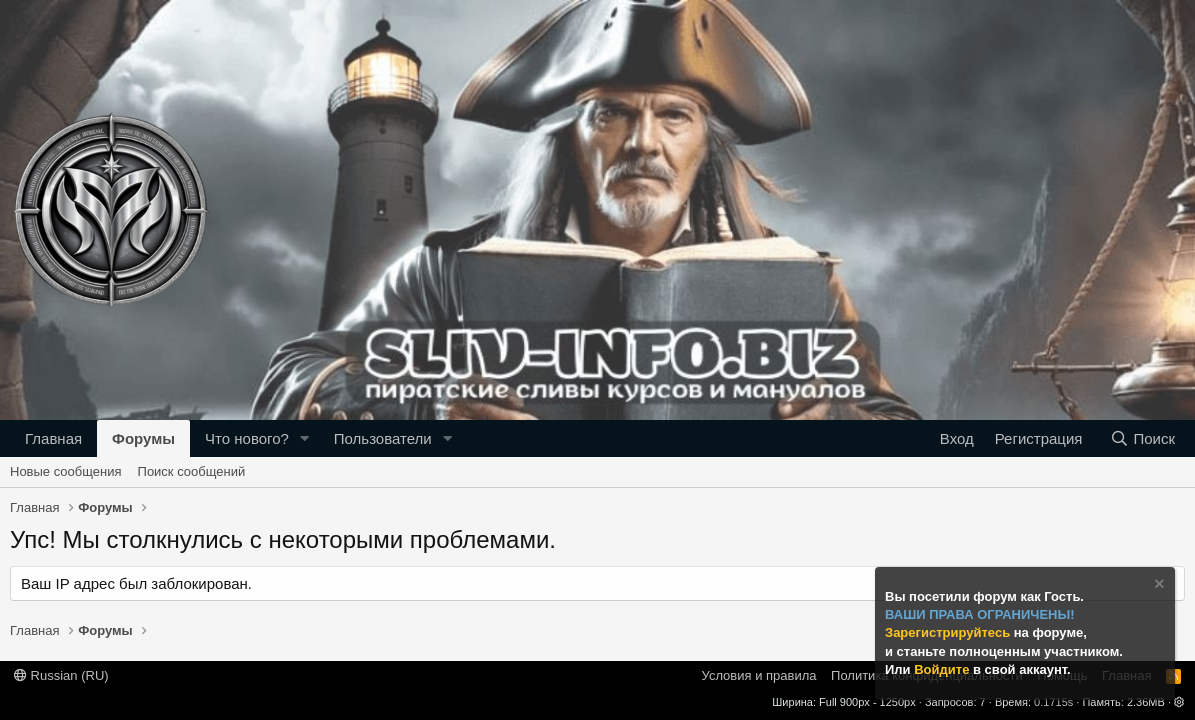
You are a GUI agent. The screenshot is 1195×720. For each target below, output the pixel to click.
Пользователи (383, 438)
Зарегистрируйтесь (949, 632)
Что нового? (247, 438)
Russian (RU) (61, 675)
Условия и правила (759, 675)
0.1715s (1053, 702)
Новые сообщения (66, 471)
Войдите (943, 669)
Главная (53, 438)
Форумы (143, 438)
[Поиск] (1142, 438)
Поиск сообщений (192, 471)
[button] (305, 438)
